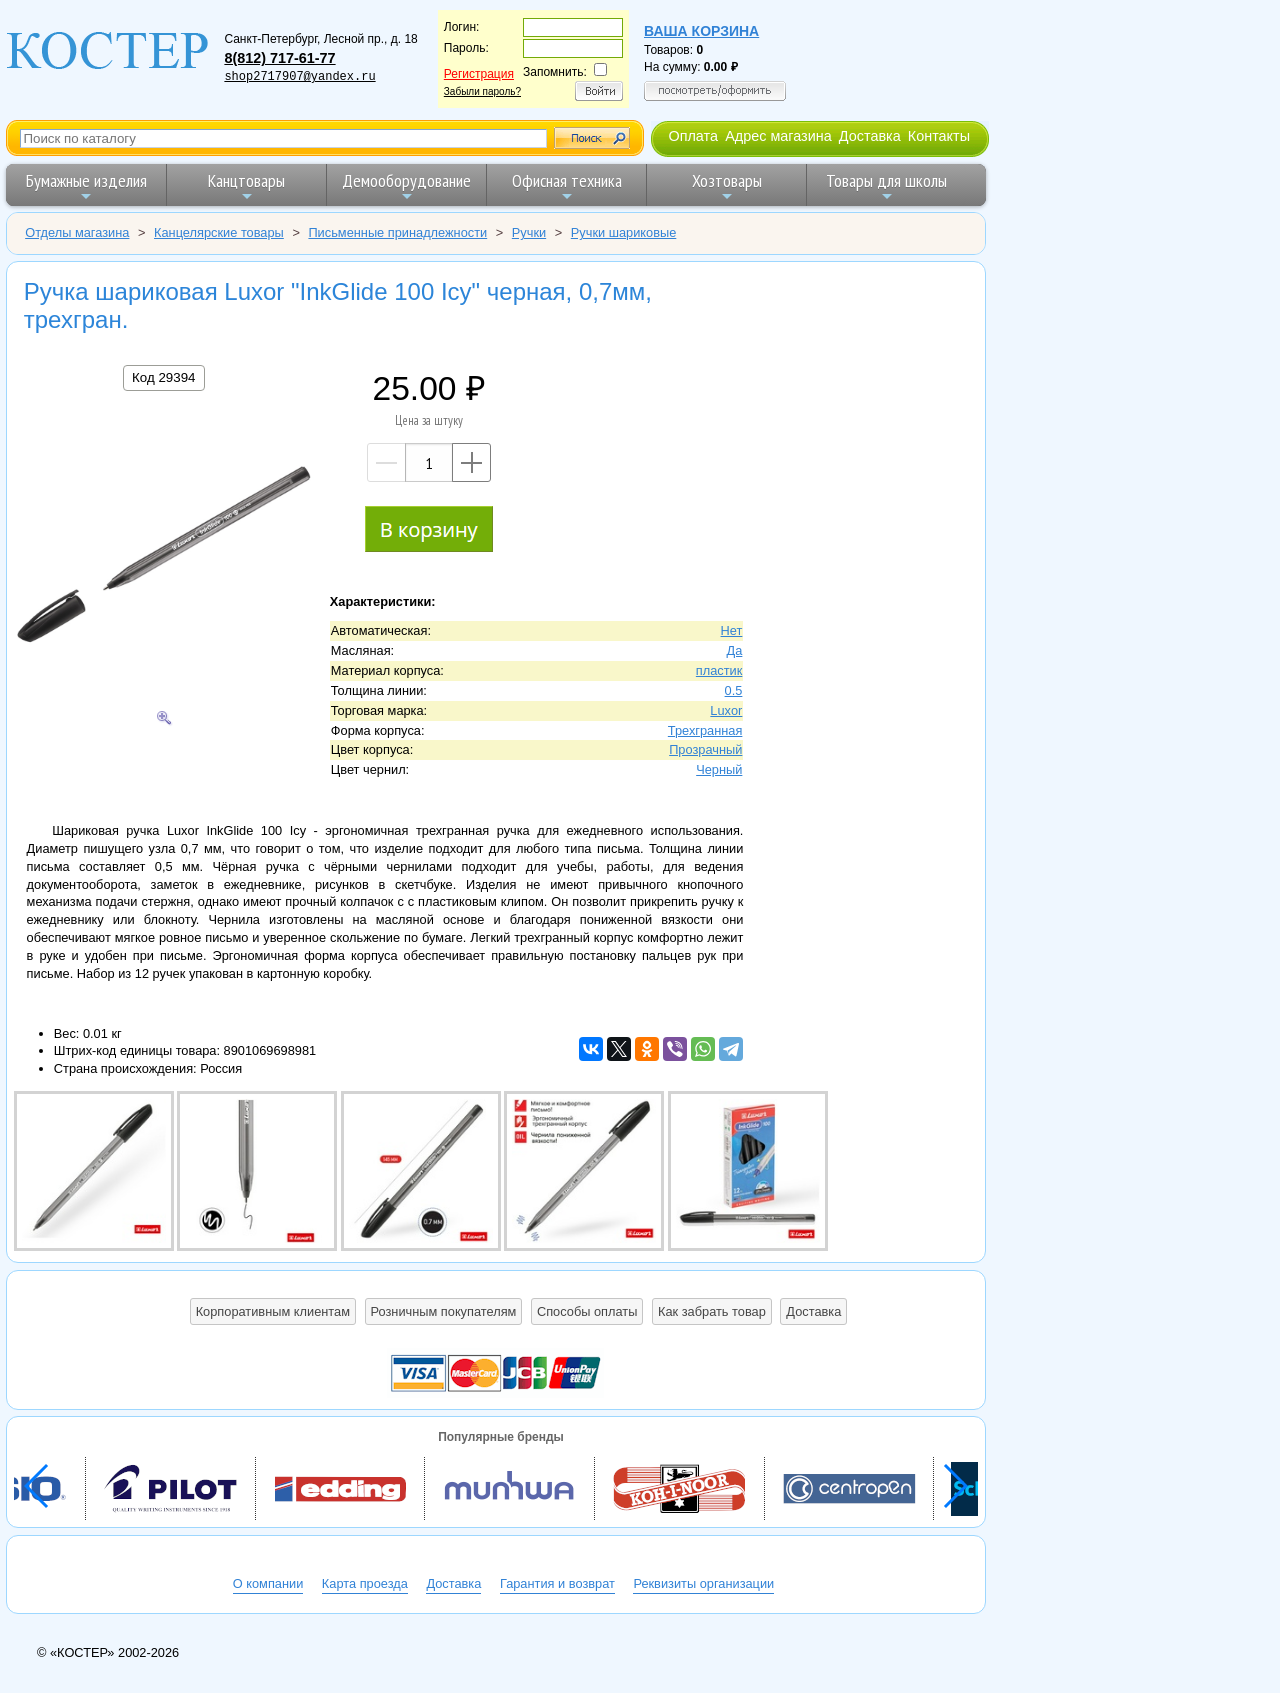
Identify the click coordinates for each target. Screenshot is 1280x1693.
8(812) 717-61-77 (279, 58)
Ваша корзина (701, 31)
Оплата (693, 136)
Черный (719, 769)
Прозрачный (705, 749)
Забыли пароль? (482, 91)
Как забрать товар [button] (712, 1311)
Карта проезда (365, 1583)
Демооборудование (406, 186)
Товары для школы (886, 186)
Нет (732, 630)
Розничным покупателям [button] (444, 1311)
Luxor (726, 710)
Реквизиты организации (703, 1583)
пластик (719, 670)
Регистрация (479, 74)
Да (735, 650)
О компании (268, 1583)
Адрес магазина (778, 136)
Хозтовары (727, 186)
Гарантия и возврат (557, 1583)
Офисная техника (567, 186)
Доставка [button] (813, 1311)
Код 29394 (163, 377)
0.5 (734, 690)
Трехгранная (705, 730)
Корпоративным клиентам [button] (273, 1311)
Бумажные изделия (86, 186)
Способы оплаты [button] (587, 1311)
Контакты (939, 136)
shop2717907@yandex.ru (299, 77)
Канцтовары (246, 186)
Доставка (870, 136)
